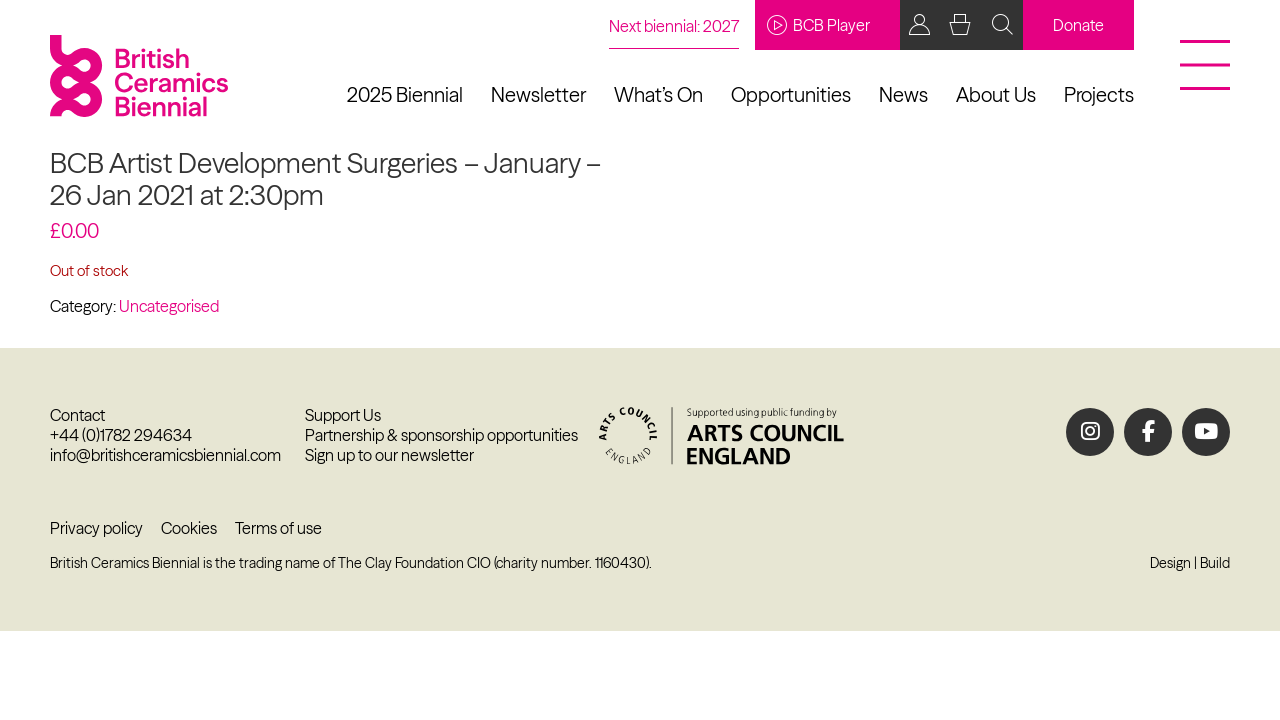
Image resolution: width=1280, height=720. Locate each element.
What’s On (658, 94)
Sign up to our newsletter (389, 455)
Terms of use (278, 528)
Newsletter (538, 94)
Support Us (343, 415)
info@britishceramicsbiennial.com (165, 455)
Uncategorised (169, 306)
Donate (1078, 25)
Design (1170, 563)
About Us (996, 94)
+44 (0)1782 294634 (121, 435)
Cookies (189, 528)
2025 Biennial (405, 94)
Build (1215, 563)
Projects (1099, 94)
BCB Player (818, 25)
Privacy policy (96, 528)
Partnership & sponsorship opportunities (441, 435)
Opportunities (791, 94)
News (903, 94)
